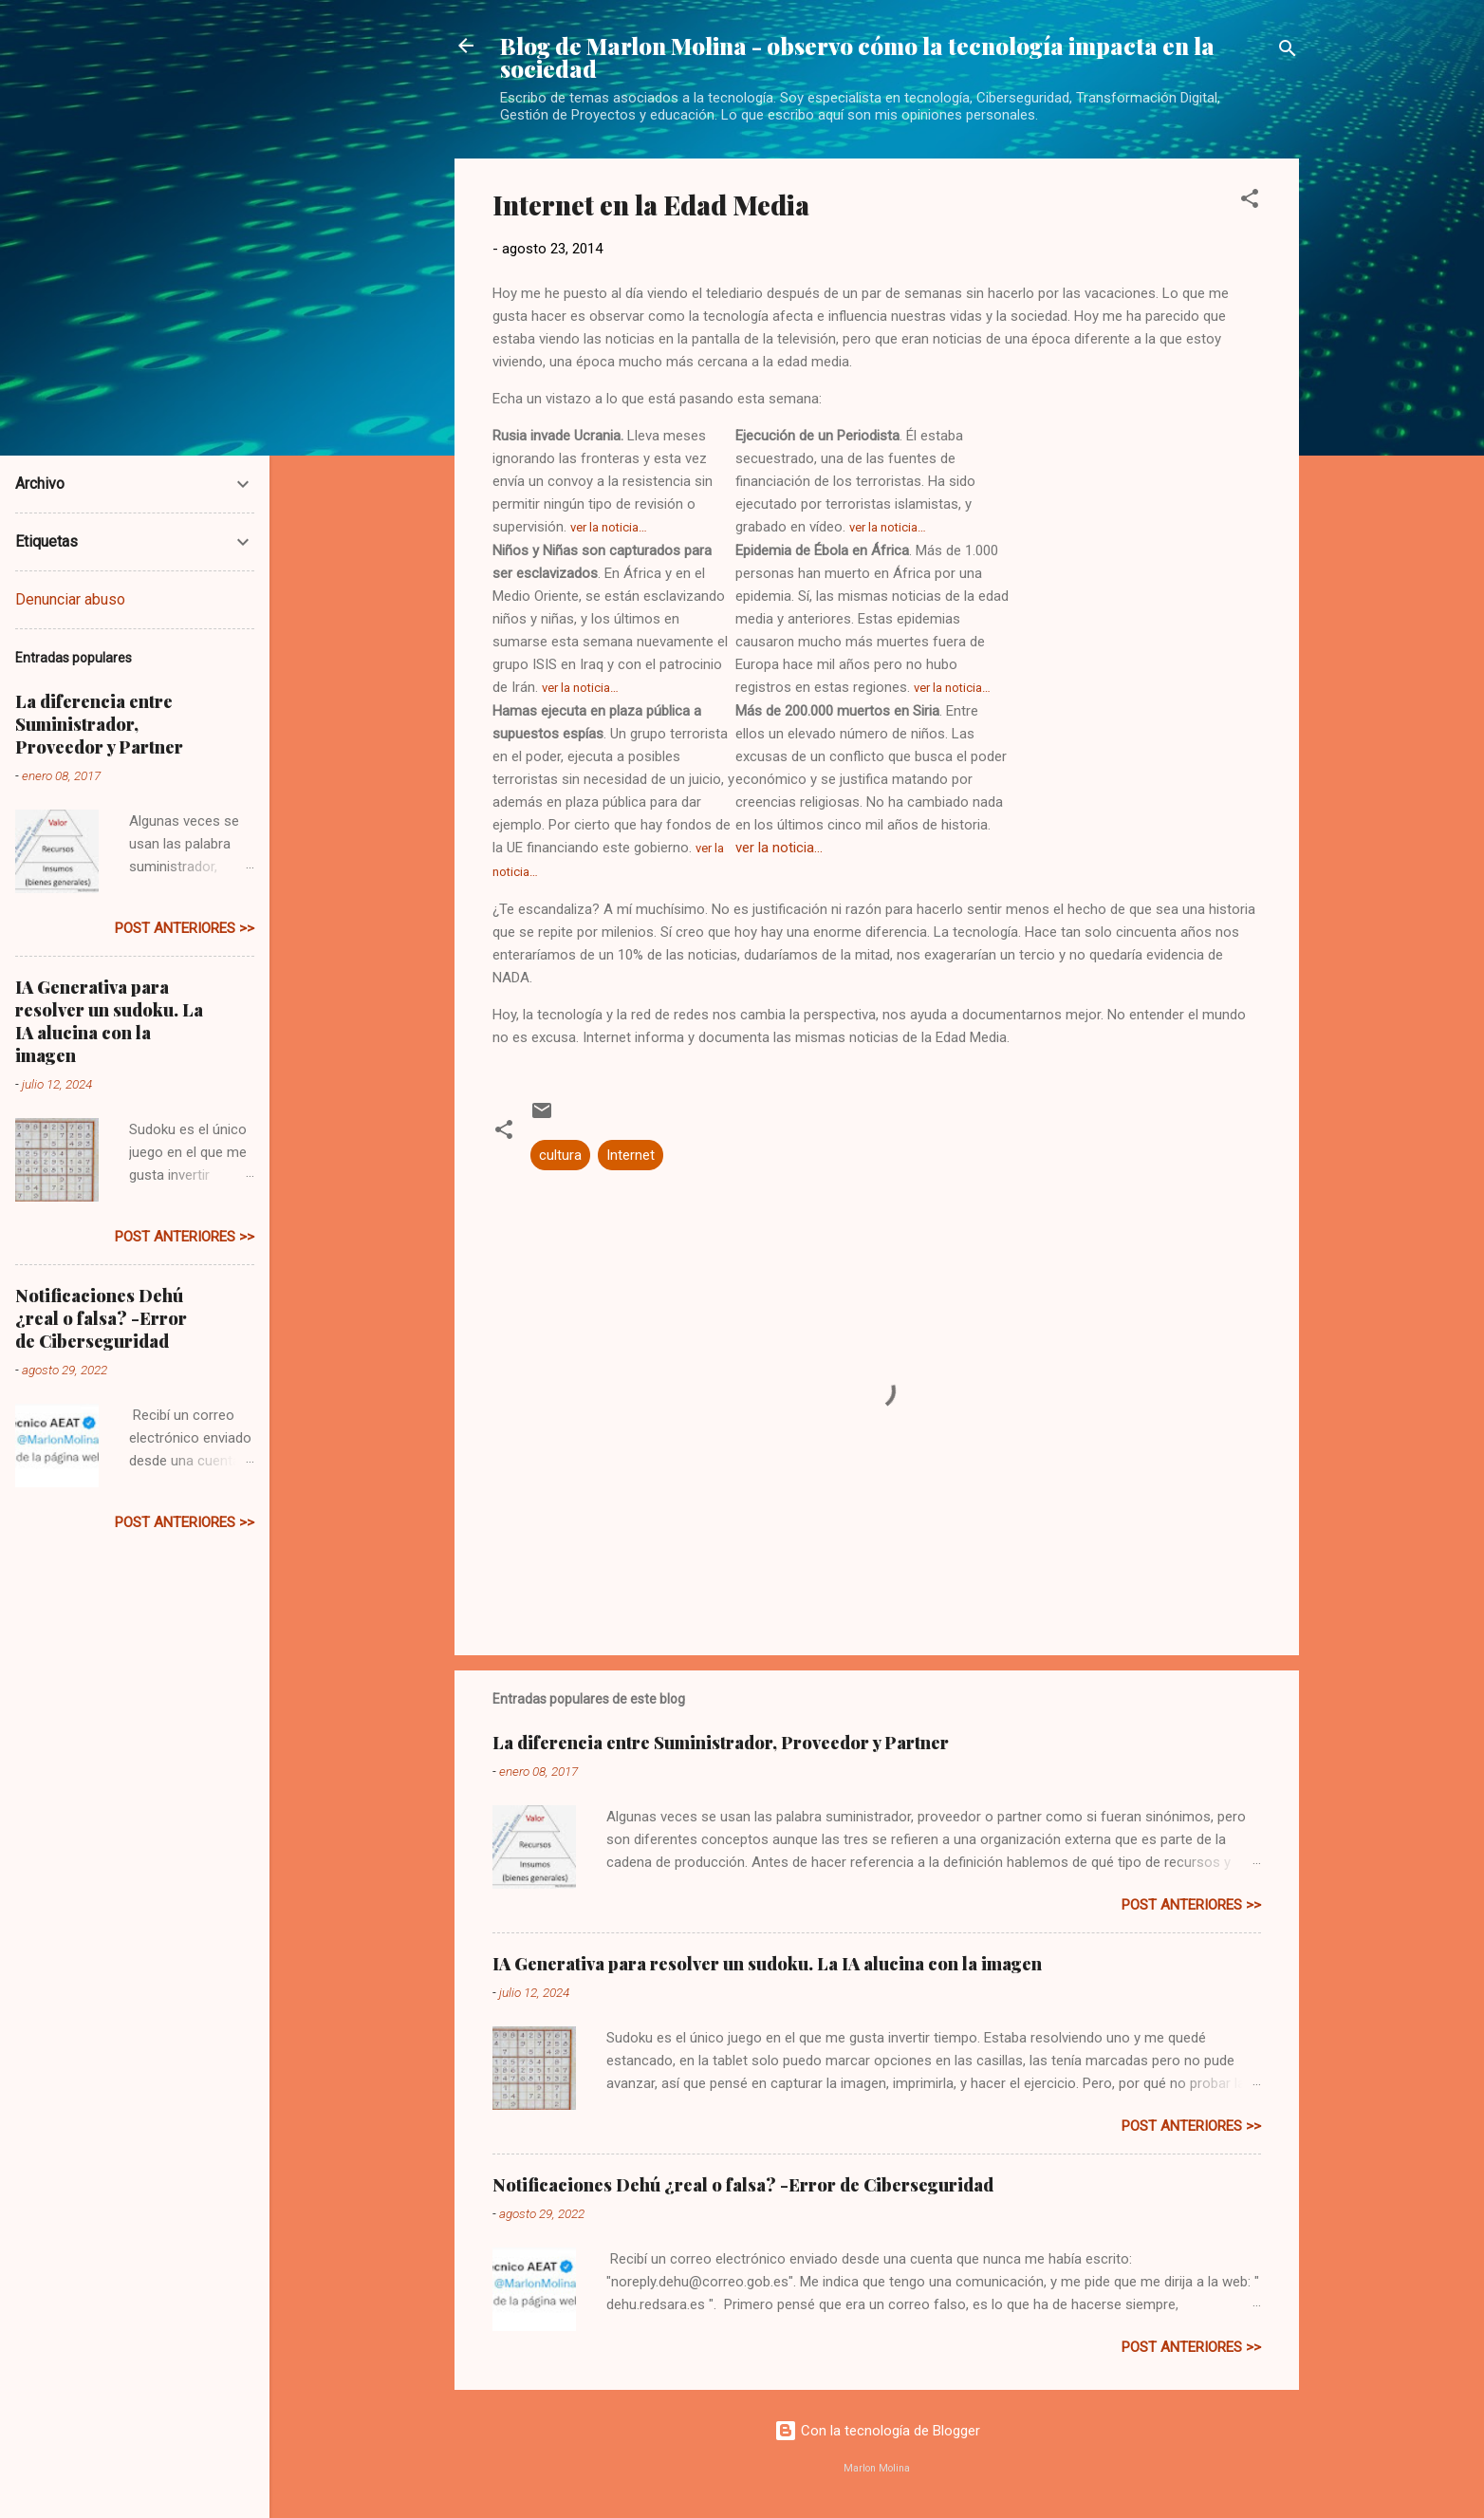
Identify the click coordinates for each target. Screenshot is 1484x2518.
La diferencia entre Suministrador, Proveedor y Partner (720, 1742)
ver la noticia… (608, 527)
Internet (630, 1155)
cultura (560, 1155)
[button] (1249, 201)
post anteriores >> (1191, 1904)
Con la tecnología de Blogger (877, 2430)
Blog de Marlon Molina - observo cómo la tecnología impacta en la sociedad (857, 57)
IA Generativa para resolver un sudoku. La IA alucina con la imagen (767, 1963)
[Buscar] (1287, 52)
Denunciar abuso (70, 599)
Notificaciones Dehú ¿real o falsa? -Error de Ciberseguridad (742, 2184)
